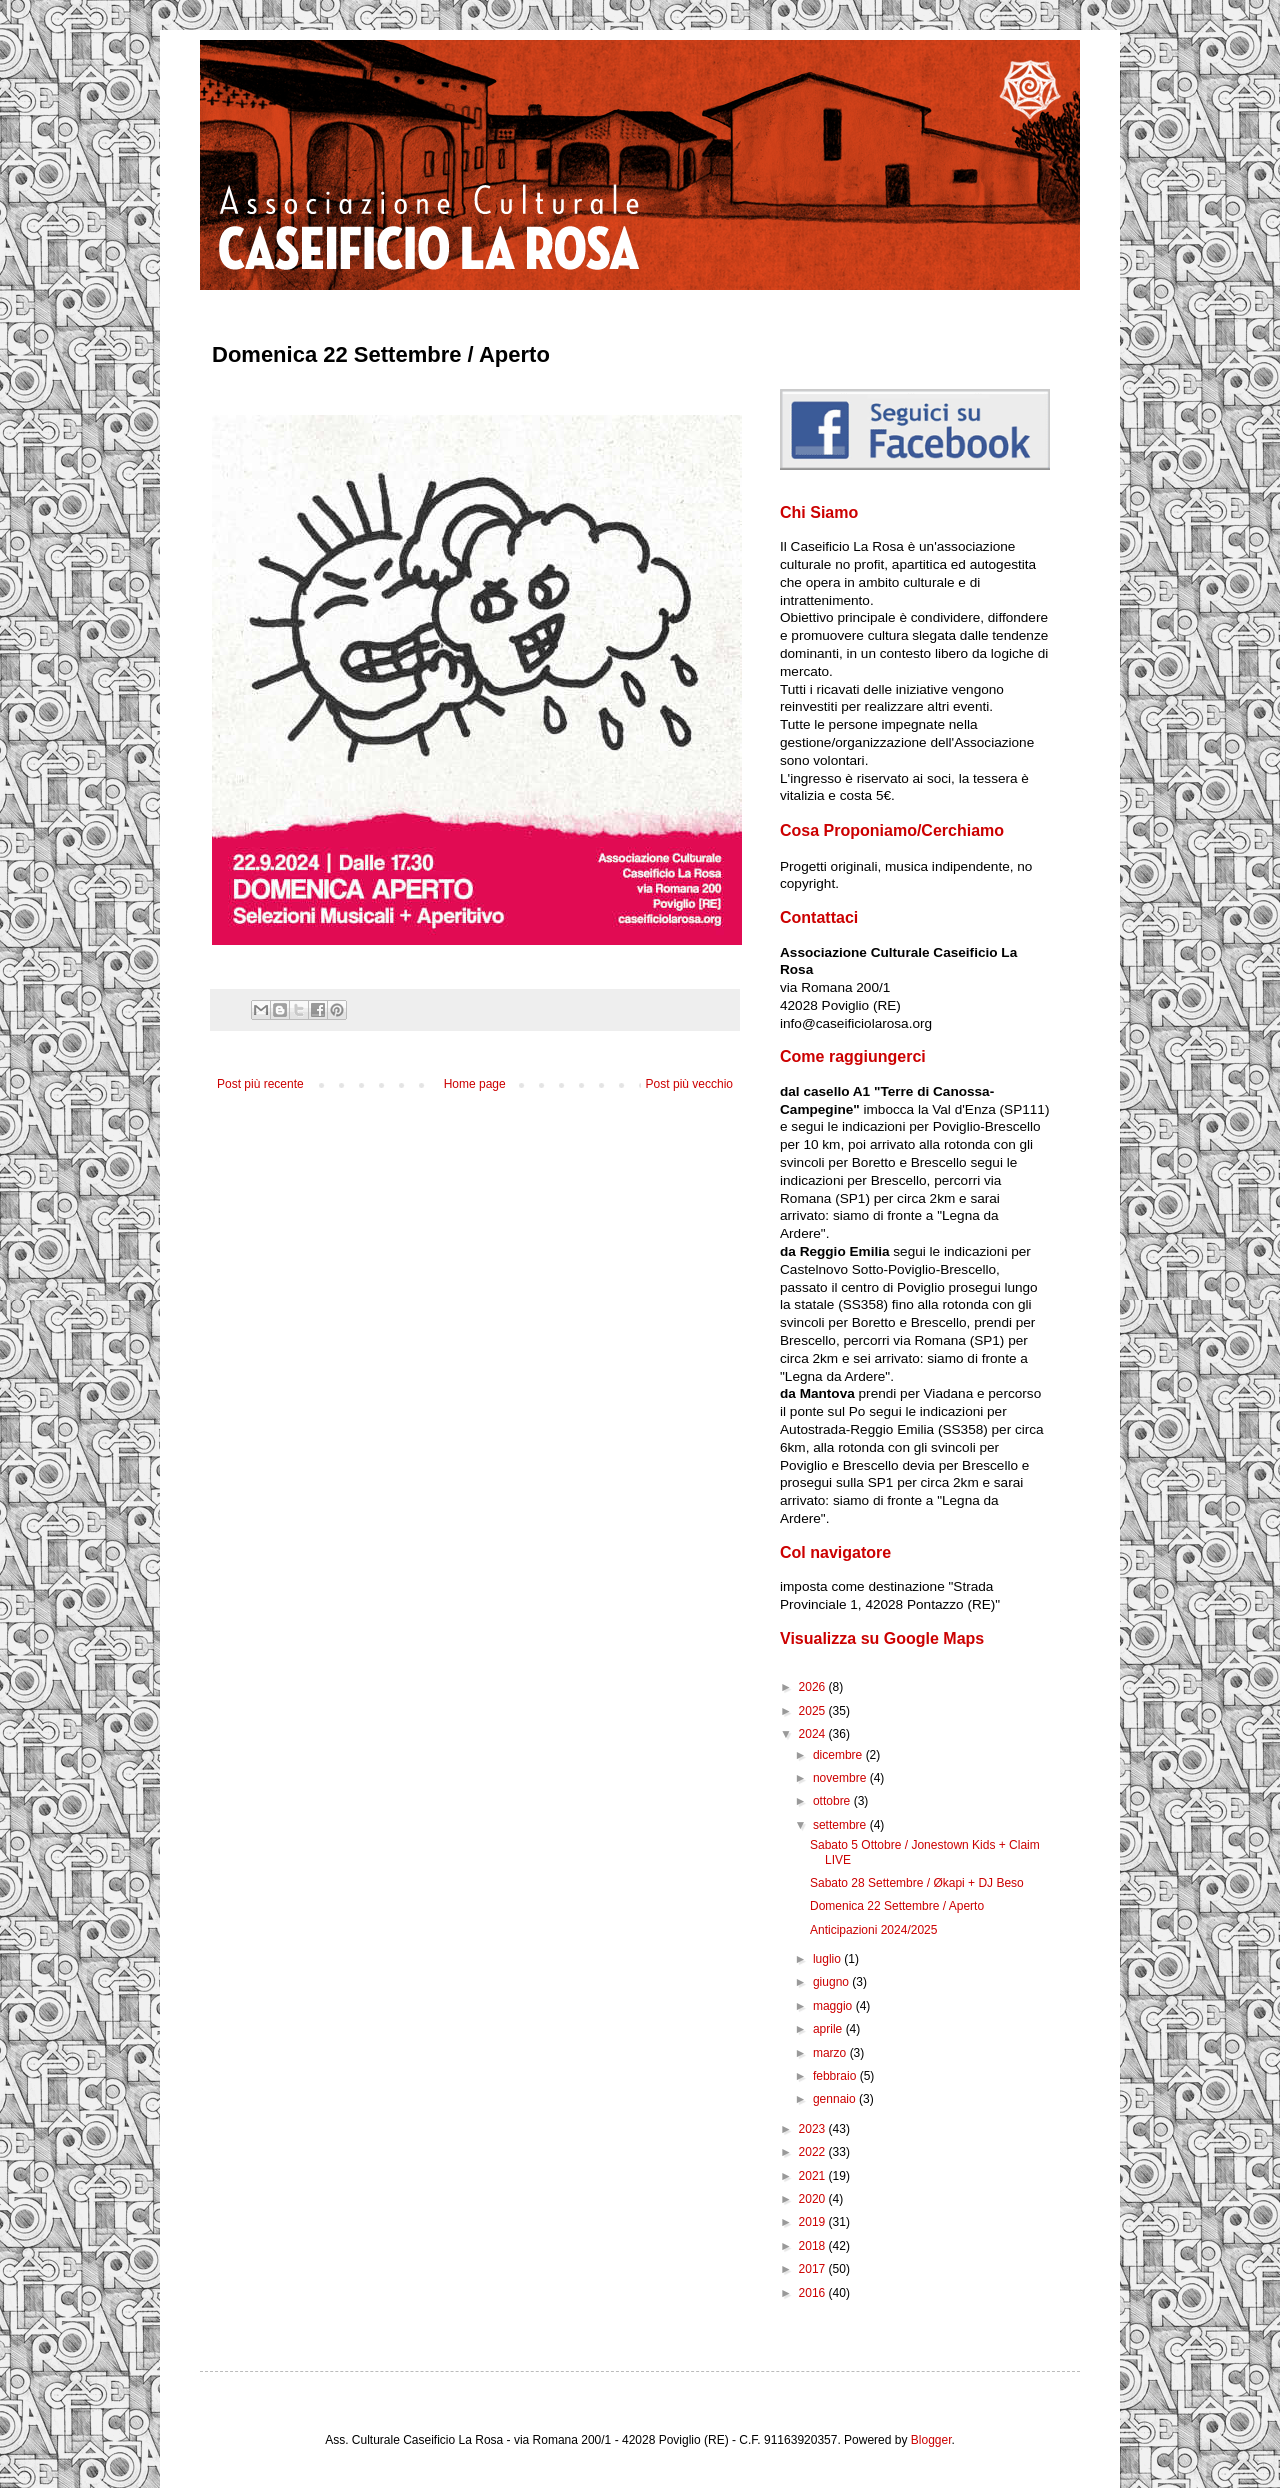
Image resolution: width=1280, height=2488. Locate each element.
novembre (841, 1778)
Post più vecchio (689, 1084)
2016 (814, 2293)
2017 (814, 2269)
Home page (475, 1084)
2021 (814, 2176)
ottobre (833, 1801)
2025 (814, 1711)
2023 (814, 2129)
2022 (814, 2152)
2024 (814, 1734)
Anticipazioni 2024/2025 (873, 1930)
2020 (814, 2199)
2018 (814, 2246)
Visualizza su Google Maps (882, 1638)
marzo (831, 2053)
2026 (814, 1687)
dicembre (839, 1755)
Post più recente (260, 1084)
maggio (834, 2006)
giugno (832, 1982)
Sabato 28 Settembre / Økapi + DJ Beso (917, 1883)
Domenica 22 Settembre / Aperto (897, 1906)
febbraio (836, 2076)
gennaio (836, 2099)
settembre (841, 1825)
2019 (814, 2222)
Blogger (931, 2440)
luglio (828, 1959)
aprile (829, 2029)
